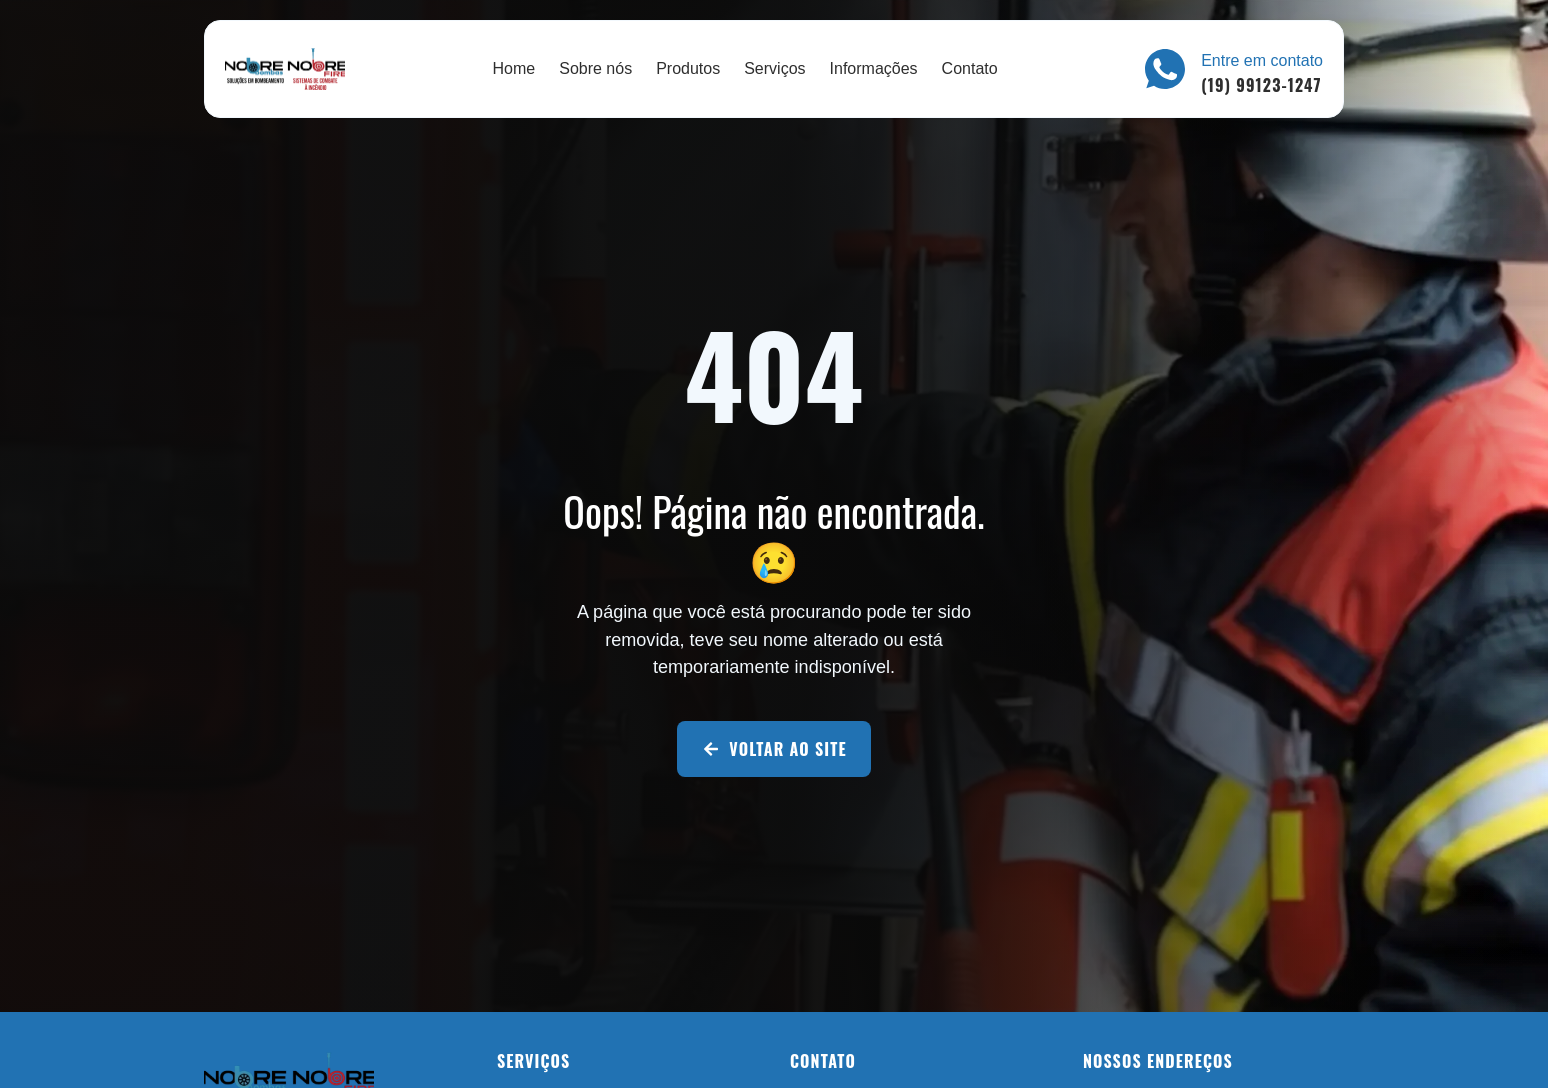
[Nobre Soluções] (285, 69)
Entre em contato (1262, 60)
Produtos (688, 68)
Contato (970, 68)
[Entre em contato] (1165, 69)
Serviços (774, 68)
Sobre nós (595, 68)
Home (514, 68)
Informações (874, 68)
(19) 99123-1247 (1261, 85)
